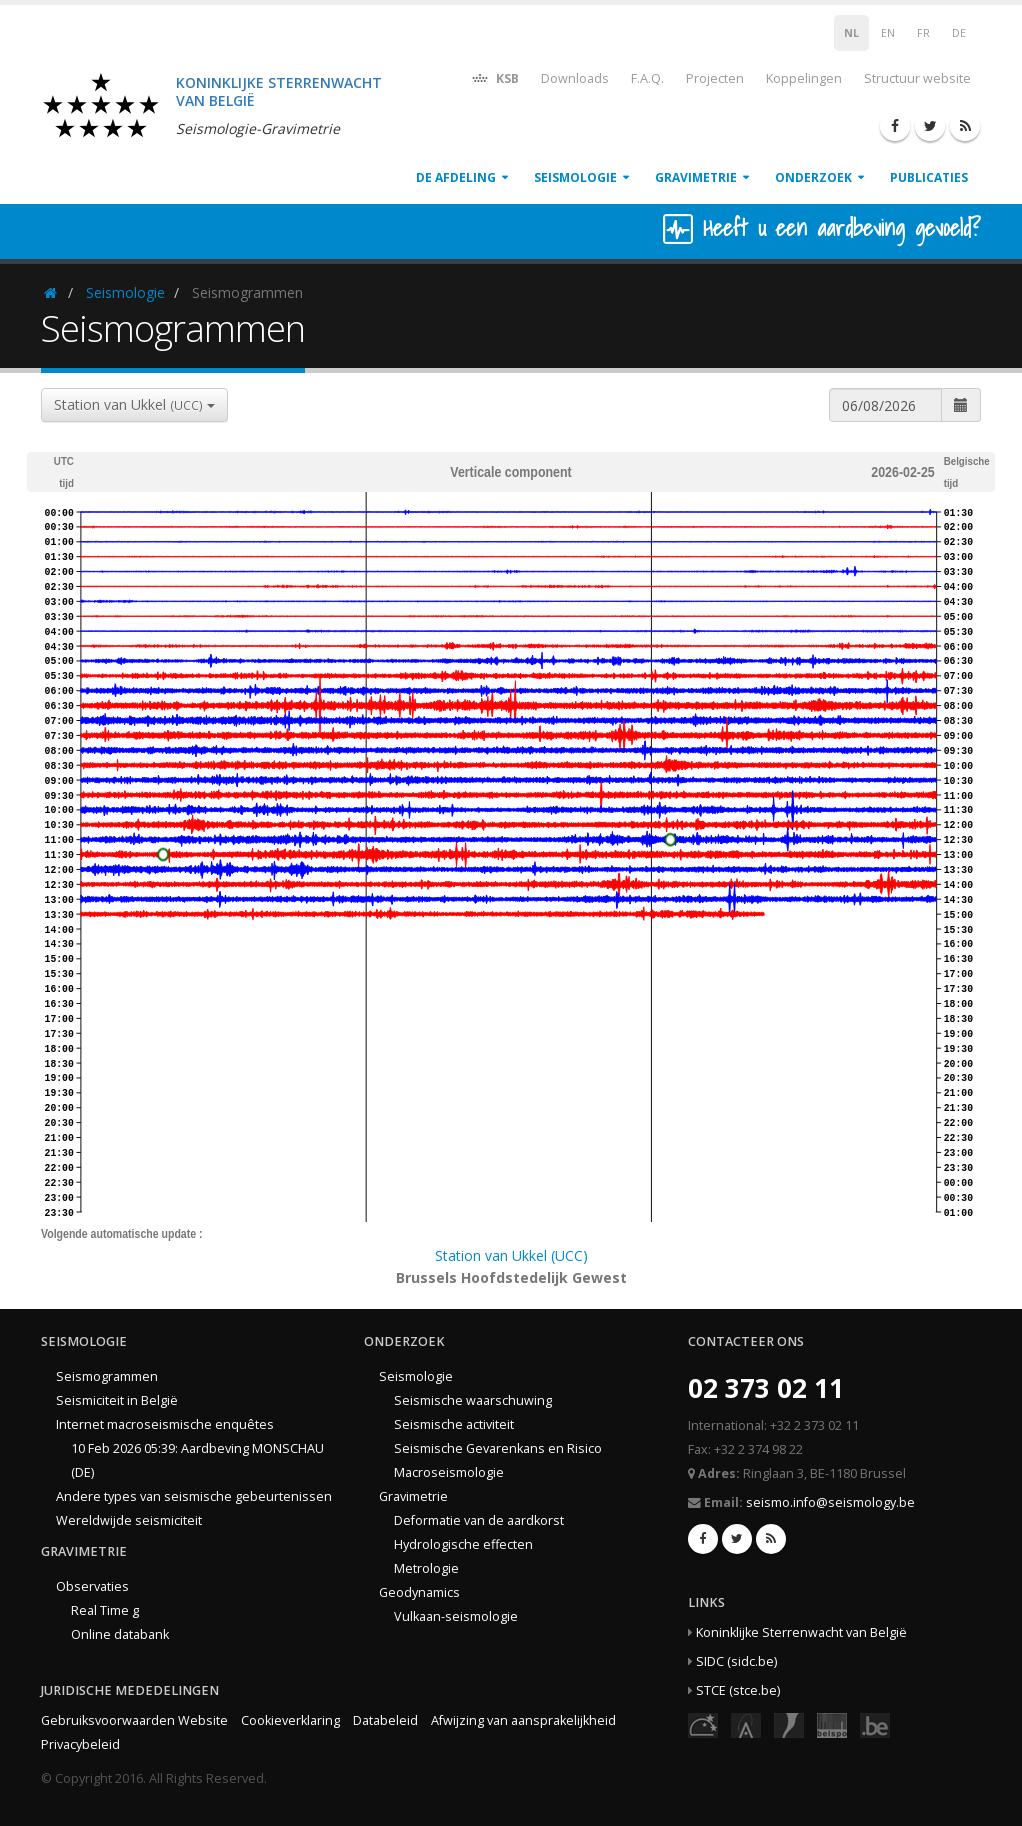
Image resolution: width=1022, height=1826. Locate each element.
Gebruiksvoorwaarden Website (134, 1720)
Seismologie (575, 177)
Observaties (92, 1586)
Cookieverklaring (290, 1720)
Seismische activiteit (454, 1424)
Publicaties (929, 177)
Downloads (575, 78)
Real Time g (105, 1610)
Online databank (120, 1634)
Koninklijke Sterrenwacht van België (801, 1632)
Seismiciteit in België (117, 1400)
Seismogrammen (107, 1376)
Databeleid (385, 1720)
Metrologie (426, 1568)
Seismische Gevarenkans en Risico (498, 1448)
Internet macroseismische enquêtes (165, 1424)
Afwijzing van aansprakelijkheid (523, 1720)
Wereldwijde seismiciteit (129, 1520)
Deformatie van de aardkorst (479, 1520)
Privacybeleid (80, 1744)
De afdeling (456, 177)
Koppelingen (804, 78)
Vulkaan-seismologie (456, 1616)
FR (923, 33)
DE (959, 33)
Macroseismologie (449, 1472)
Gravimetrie (696, 177)
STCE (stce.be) (738, 1690)
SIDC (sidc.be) (736, 1661)
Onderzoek (813, 177)
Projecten (715, 78)
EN (888, 33)
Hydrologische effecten (463, 1544)
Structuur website (917, 78)
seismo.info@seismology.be (830, 1502)
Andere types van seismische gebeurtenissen (194, 1496)
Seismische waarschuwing (473, 1400)
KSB (494, 77)
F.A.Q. (647, 78)
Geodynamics (419, 1592)
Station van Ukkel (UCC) (511, 1255)
